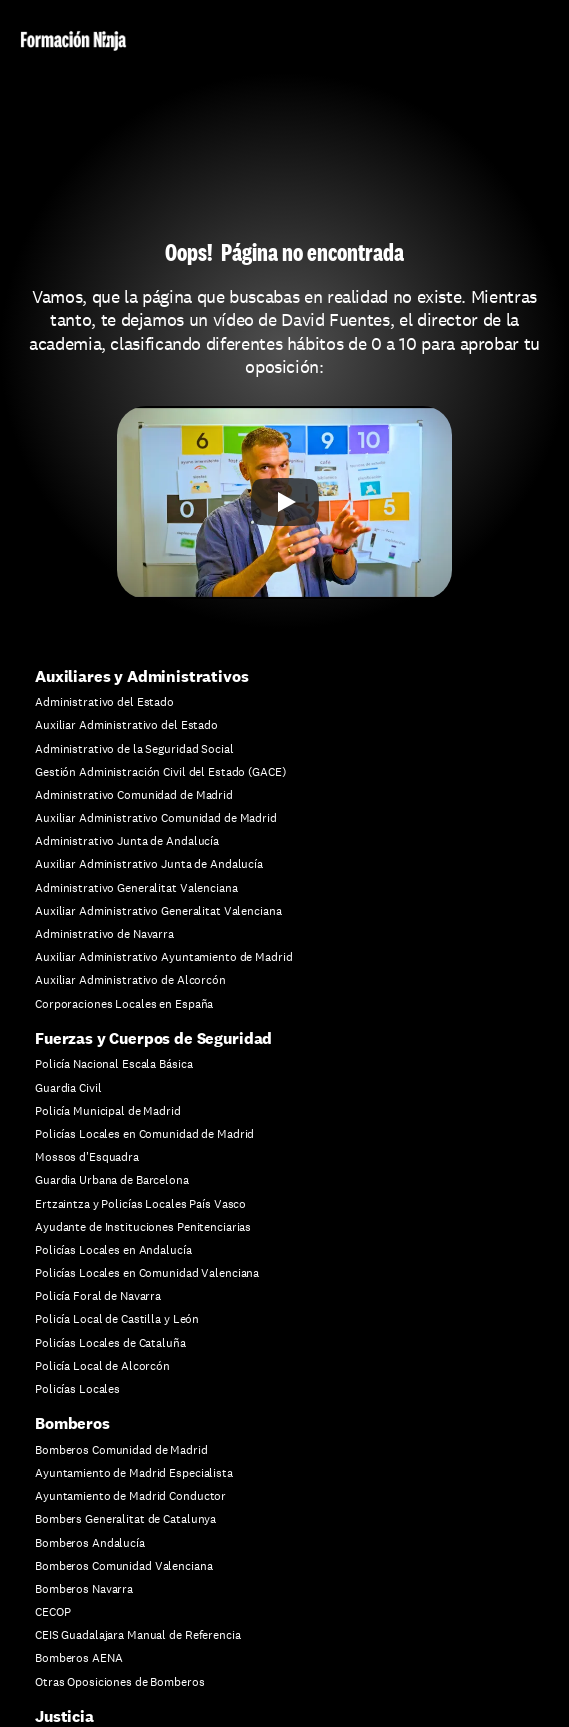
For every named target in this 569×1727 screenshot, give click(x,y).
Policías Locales (77, 1389)
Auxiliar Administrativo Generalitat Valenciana (158, 911)
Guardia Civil (68, 1088)
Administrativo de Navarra (104, 934)
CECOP (52, 1612)
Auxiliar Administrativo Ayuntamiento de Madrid (163, 957)
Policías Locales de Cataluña (110, 1343)
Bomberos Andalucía (90, 1543)
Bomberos (72, 1423)
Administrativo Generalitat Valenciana (136, 888)
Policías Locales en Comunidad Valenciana (147, 1273)
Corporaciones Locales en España (124, 1004)
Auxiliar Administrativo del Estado (126, 725)
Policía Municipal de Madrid (108, 1111)
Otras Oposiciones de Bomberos (120, 1682)
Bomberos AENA (78, 1658)
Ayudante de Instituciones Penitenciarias (143, 1227)
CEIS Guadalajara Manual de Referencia (138, 1635)
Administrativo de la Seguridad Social (134, 749)
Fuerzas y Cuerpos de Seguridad (153, 1038)
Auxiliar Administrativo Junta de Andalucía (149, 864)
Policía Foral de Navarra (98, 1296)
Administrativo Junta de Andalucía (127, 841)
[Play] (285, 502)
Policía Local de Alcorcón (102, 1366)
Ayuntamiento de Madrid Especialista (134, 1473)
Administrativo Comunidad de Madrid (134, 795)
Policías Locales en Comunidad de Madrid (144, 1134)
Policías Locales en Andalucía (113, 1250)
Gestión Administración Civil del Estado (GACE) (160, 772)
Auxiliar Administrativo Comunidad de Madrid (156, 818)
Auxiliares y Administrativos (142, 676)
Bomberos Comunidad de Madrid (121, 1450)
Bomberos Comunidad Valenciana (124, 1566)
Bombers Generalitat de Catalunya (125, 1519)
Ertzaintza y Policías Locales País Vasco (140, 1204)
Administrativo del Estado (104, 702)
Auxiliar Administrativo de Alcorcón (130, 980)
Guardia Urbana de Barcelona (112, 1180)
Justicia (64, 1716)
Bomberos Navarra (84, 1589)
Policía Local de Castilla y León (117, 1319)
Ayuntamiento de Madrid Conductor (130, 1496)
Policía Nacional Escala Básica (113, 1064)
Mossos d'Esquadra (87, 1157)
